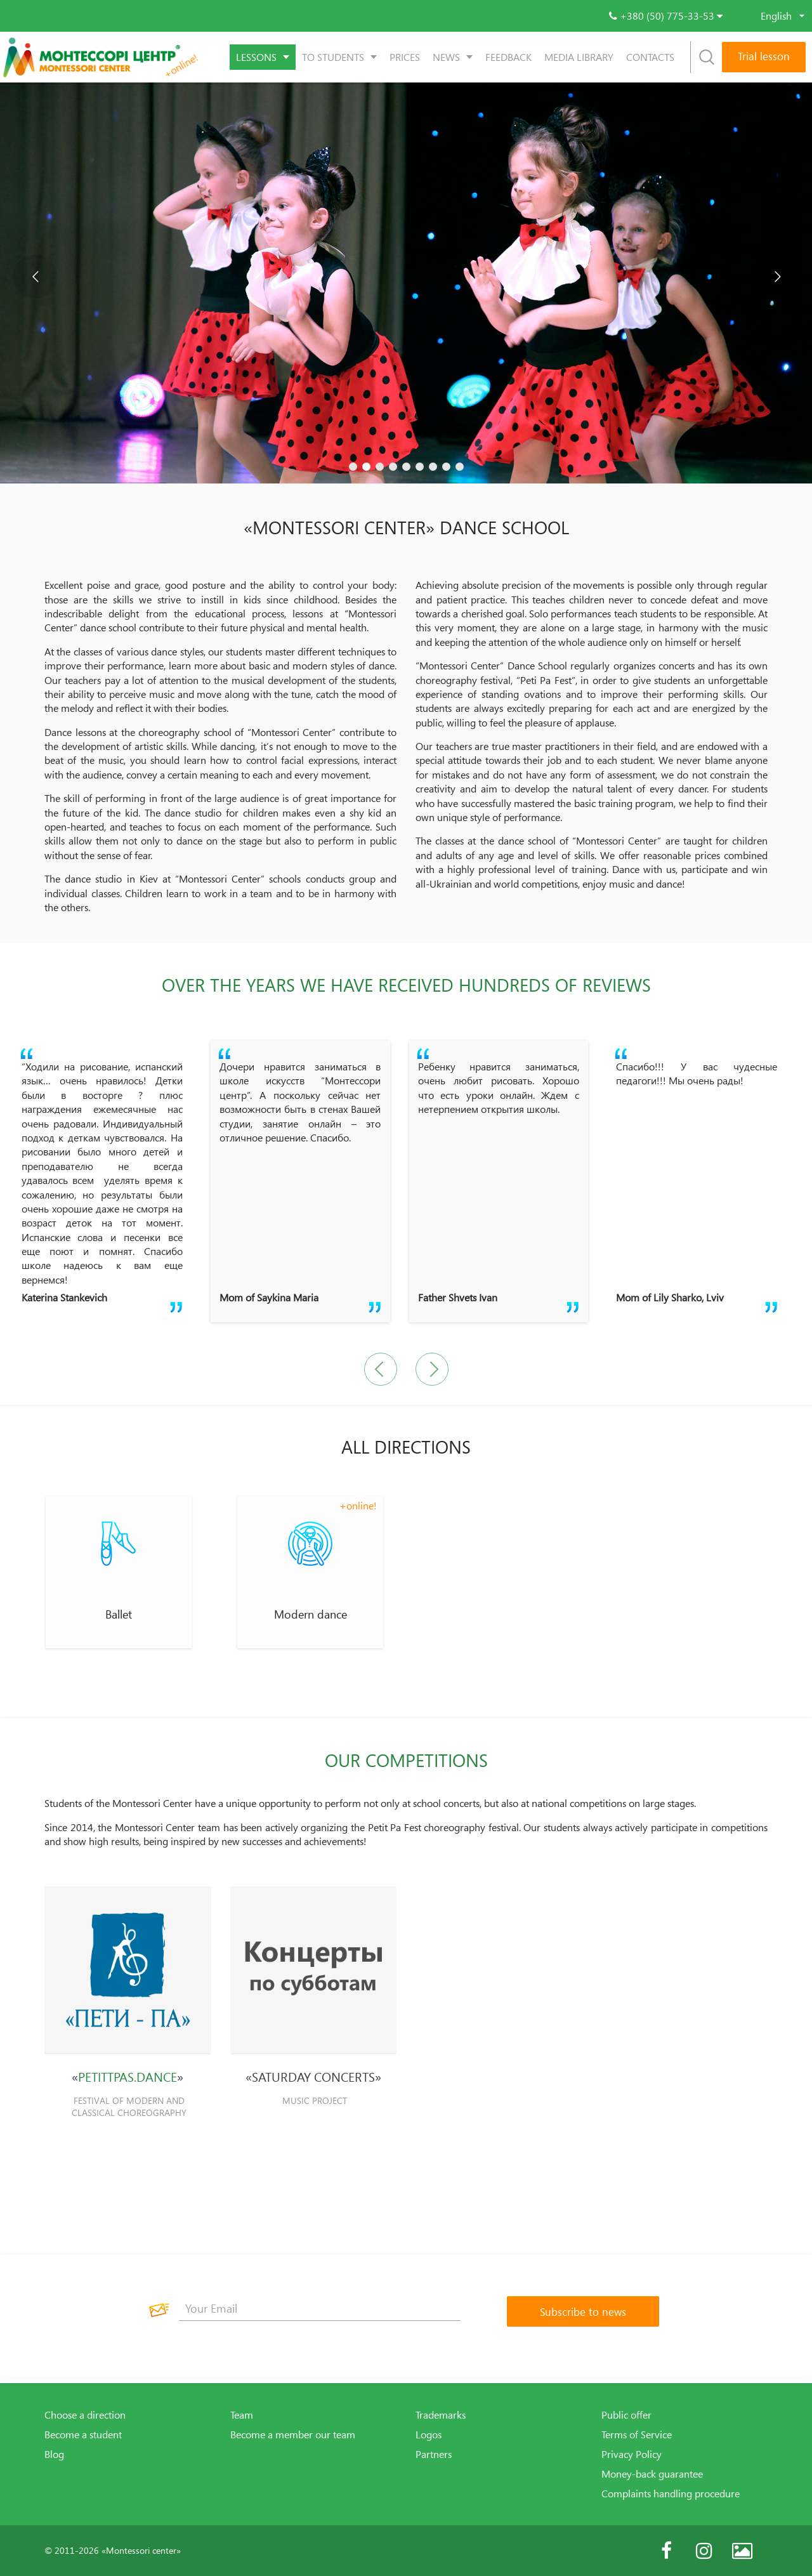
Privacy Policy (631, 2454)
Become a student (83, 2434)
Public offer (626, 2415)
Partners (434, 2454)
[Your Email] (320, 2308)
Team (241, 2415)
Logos (429, 2434)
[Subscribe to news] (583, 2311)
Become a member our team (292, 2434)
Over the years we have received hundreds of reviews (406, 985)
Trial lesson (764, 56)
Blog (54, 2454)
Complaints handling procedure (670, 2493)
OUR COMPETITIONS (406, 1760)
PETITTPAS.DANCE (127, 2077)
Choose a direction (85, 2415)
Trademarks (441, 2415)
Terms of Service (636, 2434)
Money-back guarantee (652, 2474)
